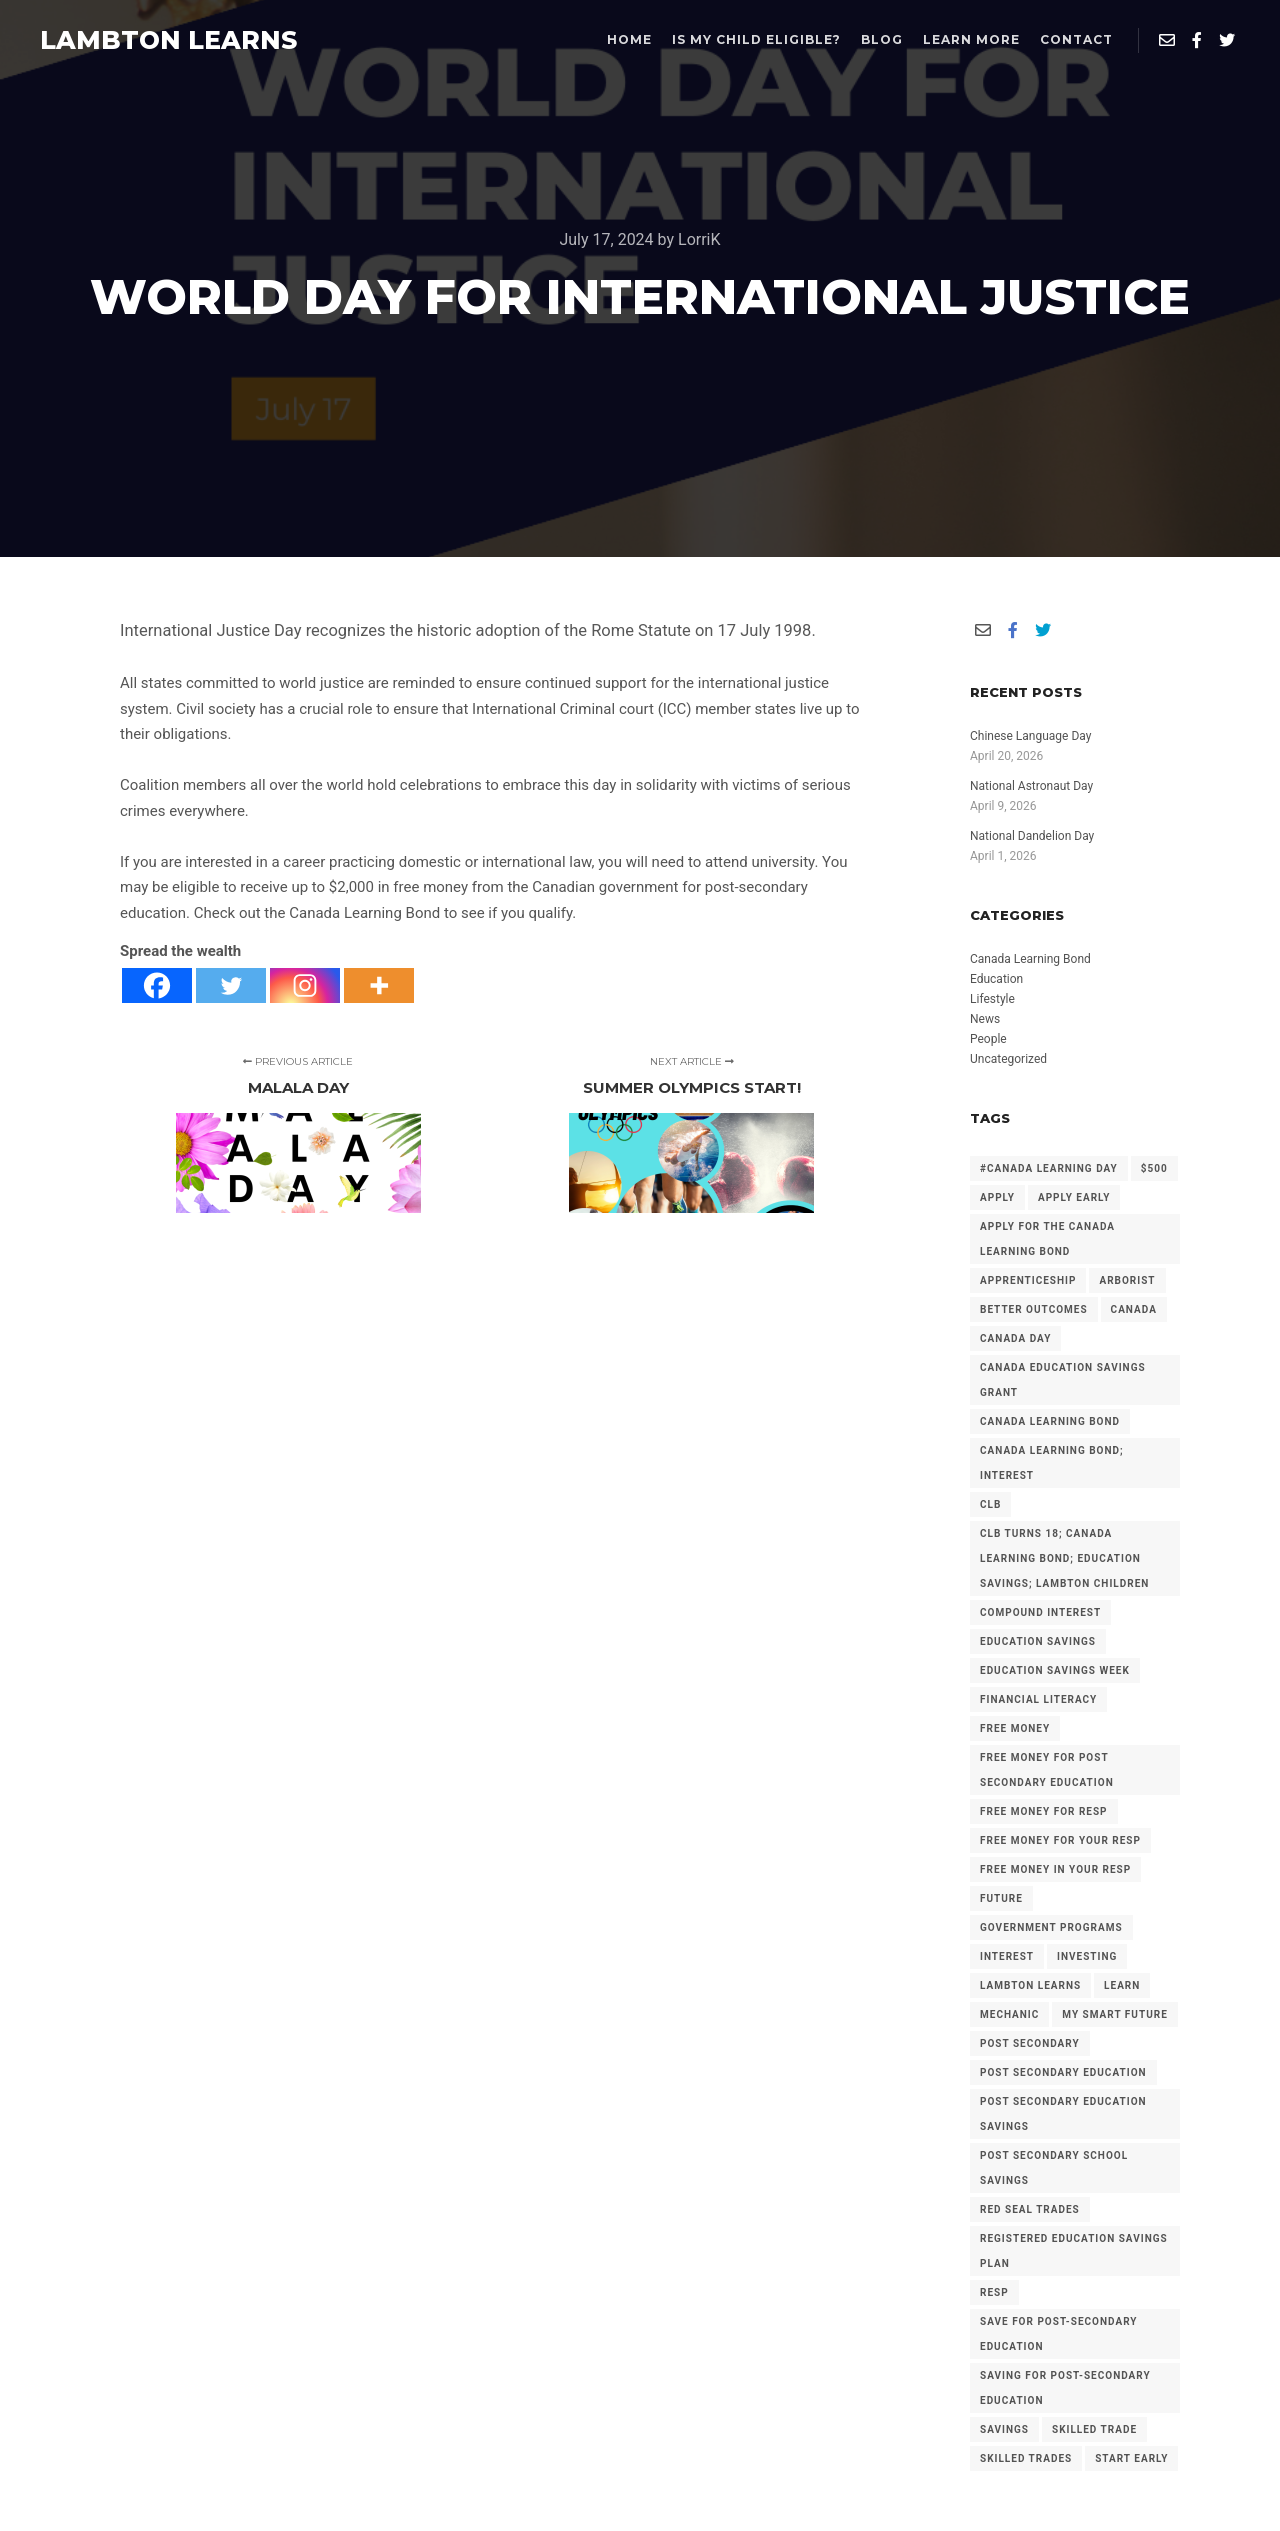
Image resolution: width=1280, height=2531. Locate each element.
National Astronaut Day (1031, 786)
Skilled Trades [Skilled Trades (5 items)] (1026, 2458)
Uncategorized (1008, 1059)
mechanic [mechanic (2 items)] (1009, 2014)
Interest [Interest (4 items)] (1007, 1956)
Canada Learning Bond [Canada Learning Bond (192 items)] (1050, 1421)
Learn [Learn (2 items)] (1122, 1985)
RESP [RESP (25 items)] (994, 2292)
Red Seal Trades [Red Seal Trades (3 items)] (1030, 2209)
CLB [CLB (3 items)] (990, 1504)
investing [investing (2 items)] (1087, 1956)
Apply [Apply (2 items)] (997, 1197)
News (985, 1019)
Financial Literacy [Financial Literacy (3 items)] (1038, 1699)
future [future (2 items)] (1001, 1898)
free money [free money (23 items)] (1015, 1728)
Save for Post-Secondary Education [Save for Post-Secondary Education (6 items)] (1059, 2334)
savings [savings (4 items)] (1004, 2429)
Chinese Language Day (1030, 736)
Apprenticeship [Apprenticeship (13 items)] (1028, 1280)
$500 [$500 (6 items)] (1154, 1168)
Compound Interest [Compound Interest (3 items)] (1040, 1612)
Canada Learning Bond (1030, 959)
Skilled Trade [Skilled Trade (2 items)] (1094, 2429)
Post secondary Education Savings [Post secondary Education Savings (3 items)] (1063, 2114)
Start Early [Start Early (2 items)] (1131, 2458)
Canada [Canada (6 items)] (1134, 1309)
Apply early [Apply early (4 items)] (1074, 1197)
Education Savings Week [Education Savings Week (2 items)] (1055, 1670)
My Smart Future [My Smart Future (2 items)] (1114, 2014)
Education (996, 979)
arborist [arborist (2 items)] (1127, 1280)
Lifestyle (992, 999)
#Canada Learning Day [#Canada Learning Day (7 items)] (1049, 1168)
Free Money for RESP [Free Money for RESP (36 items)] (1044, 1811)
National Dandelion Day (1032, 836)
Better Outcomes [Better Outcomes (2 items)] (1034, 1309)
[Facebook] (157, 985)
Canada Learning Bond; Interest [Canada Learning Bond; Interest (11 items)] (1052, 1463)
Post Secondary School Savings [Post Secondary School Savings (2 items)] (1054, 2168)
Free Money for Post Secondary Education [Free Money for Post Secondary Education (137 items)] (1047, 1770)
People (988, 1039)
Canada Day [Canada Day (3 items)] (1015, 1338)
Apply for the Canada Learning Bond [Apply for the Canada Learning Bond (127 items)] (1047, 1239)
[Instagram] (305, 985)
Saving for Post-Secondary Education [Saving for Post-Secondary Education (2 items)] (1065, 2388)
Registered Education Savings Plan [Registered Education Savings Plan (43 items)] (1074, 2251)
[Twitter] (231, 985)
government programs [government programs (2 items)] (1051, 1927)
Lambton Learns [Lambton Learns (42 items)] (1030, 1985)
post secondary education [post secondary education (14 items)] (1063, 2072)
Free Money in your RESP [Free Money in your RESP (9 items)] (1055, 1869)
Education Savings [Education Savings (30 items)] (1038, 1641)
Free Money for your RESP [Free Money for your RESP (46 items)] (1060, 1840)
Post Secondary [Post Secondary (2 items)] (1030, 2043)
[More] (379, 985)
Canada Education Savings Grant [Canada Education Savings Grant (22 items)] (1063, 1380)
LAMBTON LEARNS (140, 40)
